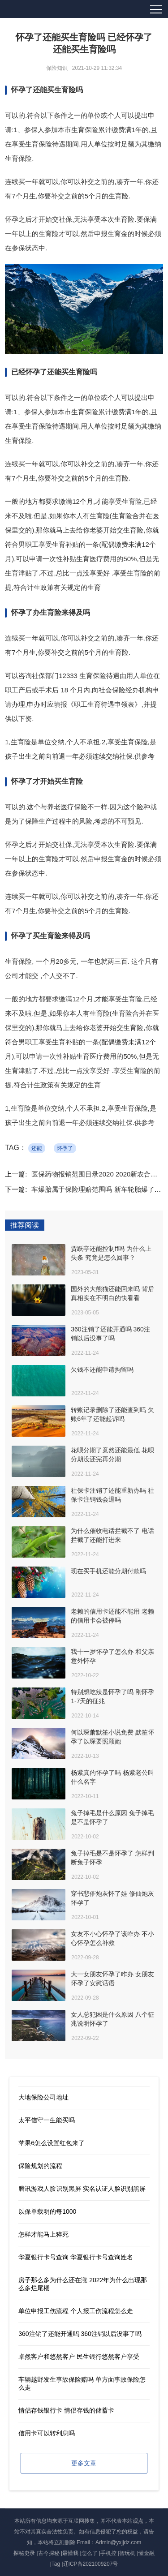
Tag (56, 2564)
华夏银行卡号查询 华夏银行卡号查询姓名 (75, 2257)
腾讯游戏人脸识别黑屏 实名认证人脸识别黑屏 (82, 2188)
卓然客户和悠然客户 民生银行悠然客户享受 (78, 2356)
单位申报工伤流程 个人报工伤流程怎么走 (75, 2310)
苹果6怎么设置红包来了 (51, 2143)
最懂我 (70, 2553)
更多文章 (83, 2463)
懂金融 (146, 2553)
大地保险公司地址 (43, 2097)
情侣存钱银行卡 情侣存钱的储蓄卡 (66, 2410)
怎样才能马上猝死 (43, 2234)
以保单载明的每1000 (47, 2211)
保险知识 (57, 68)
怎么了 (90, 2553)
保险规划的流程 (40, 2165)
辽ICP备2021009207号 (90, 2564)
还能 (36, 1148)
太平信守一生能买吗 (46, 2120)
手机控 (108, 2553)
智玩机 (127, 2553)
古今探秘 (49, 2553)
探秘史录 (24, 2553)
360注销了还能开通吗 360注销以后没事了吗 (80, 2333)
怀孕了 (65, 1148)
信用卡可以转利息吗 (46, 2433)
